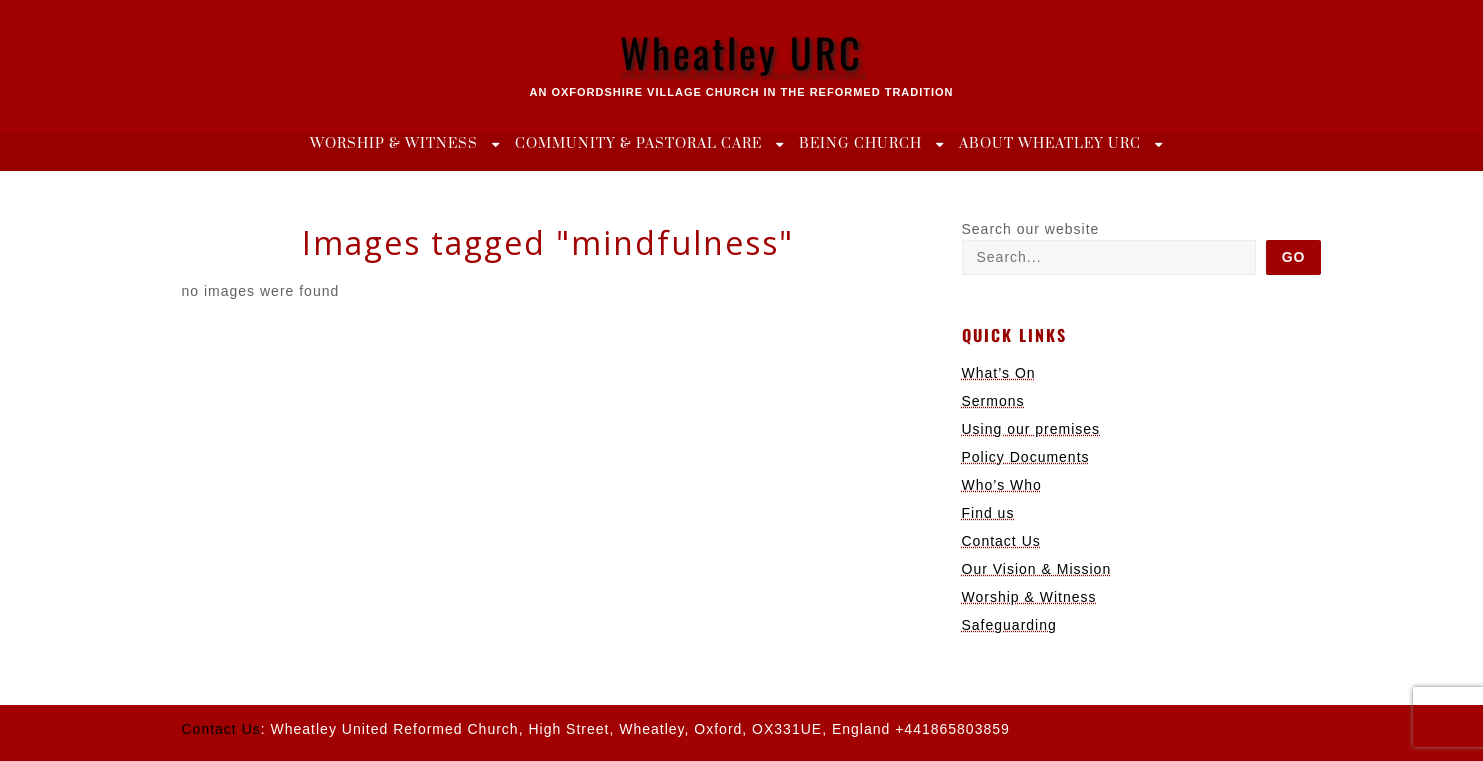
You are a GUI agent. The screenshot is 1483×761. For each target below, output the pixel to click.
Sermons (993, 401)
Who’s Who (1002, 485)
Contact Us (1001, 541)
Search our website (1031, 229)
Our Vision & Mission (1037, 569)
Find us (988, 513)
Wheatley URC (741, 52)
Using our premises (1031, 429)
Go (1294, 257)
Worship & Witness (394, 144)
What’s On (999, 373)
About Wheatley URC (1050, 144)
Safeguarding (1009, 625)
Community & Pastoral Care (638, 144)
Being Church (860, 144)
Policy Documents (1026, 457)
